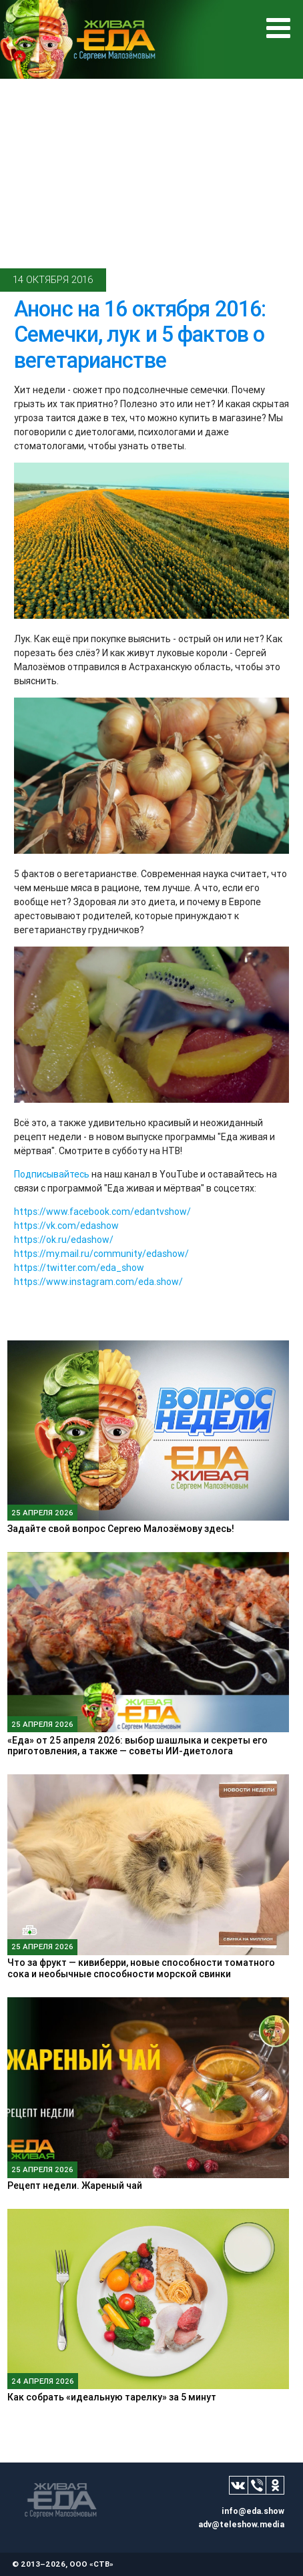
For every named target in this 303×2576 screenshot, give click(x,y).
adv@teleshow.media (241, 2524)
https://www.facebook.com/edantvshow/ (102, 1212)
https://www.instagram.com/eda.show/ (98, 1282)
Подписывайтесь (51, 1174)
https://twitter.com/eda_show (79, 1268)
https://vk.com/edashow (66, 1226)
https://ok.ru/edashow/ (63, 1240)
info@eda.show (253, 2511)
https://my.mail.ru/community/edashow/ (101, 1254)
